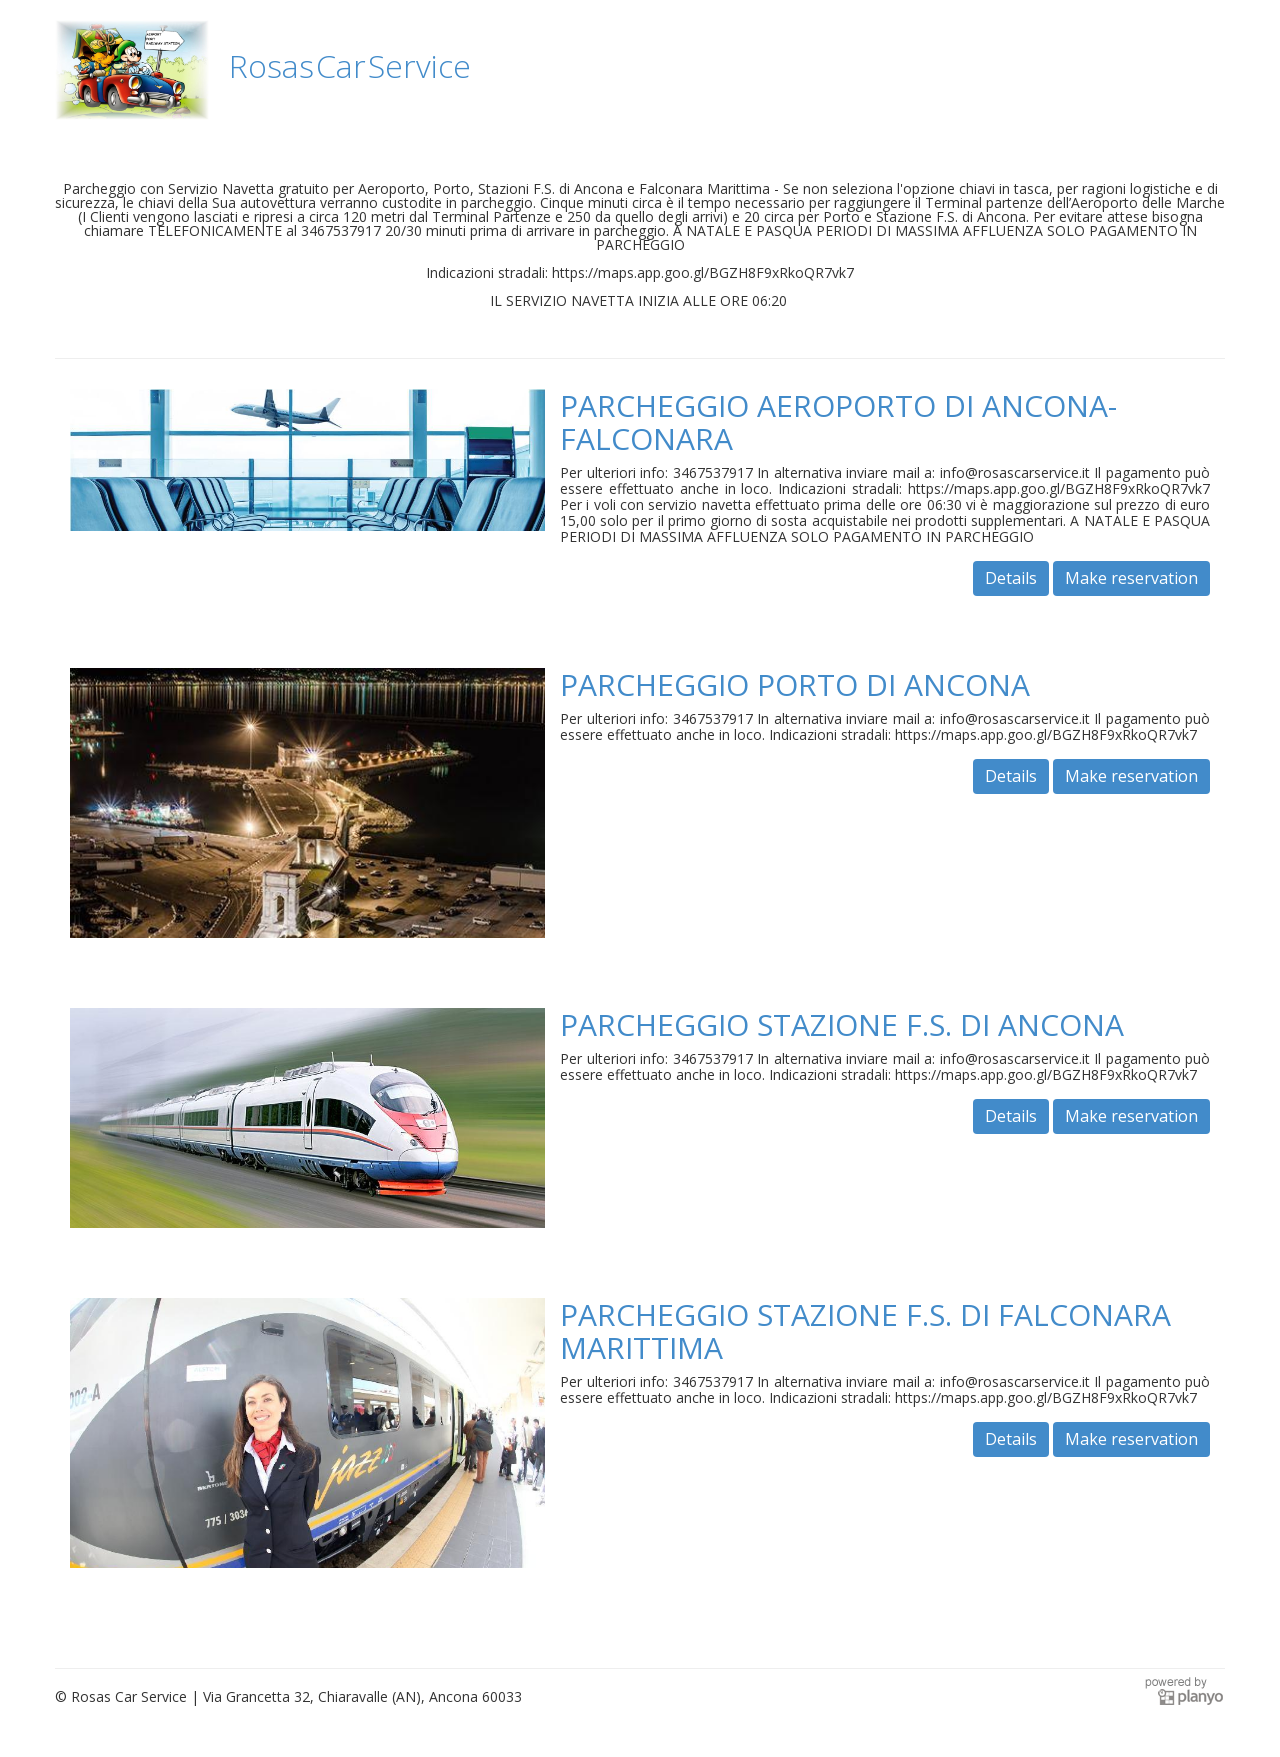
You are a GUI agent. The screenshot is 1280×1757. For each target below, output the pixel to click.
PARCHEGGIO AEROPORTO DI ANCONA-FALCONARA (838, 422)
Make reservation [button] (1131, 578)
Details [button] (1011, 578)
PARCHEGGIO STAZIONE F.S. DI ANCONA (842, 1024)
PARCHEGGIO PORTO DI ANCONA (795, 684)
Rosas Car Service (350, 66)
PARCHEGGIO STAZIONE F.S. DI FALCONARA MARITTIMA (865, 1331)
